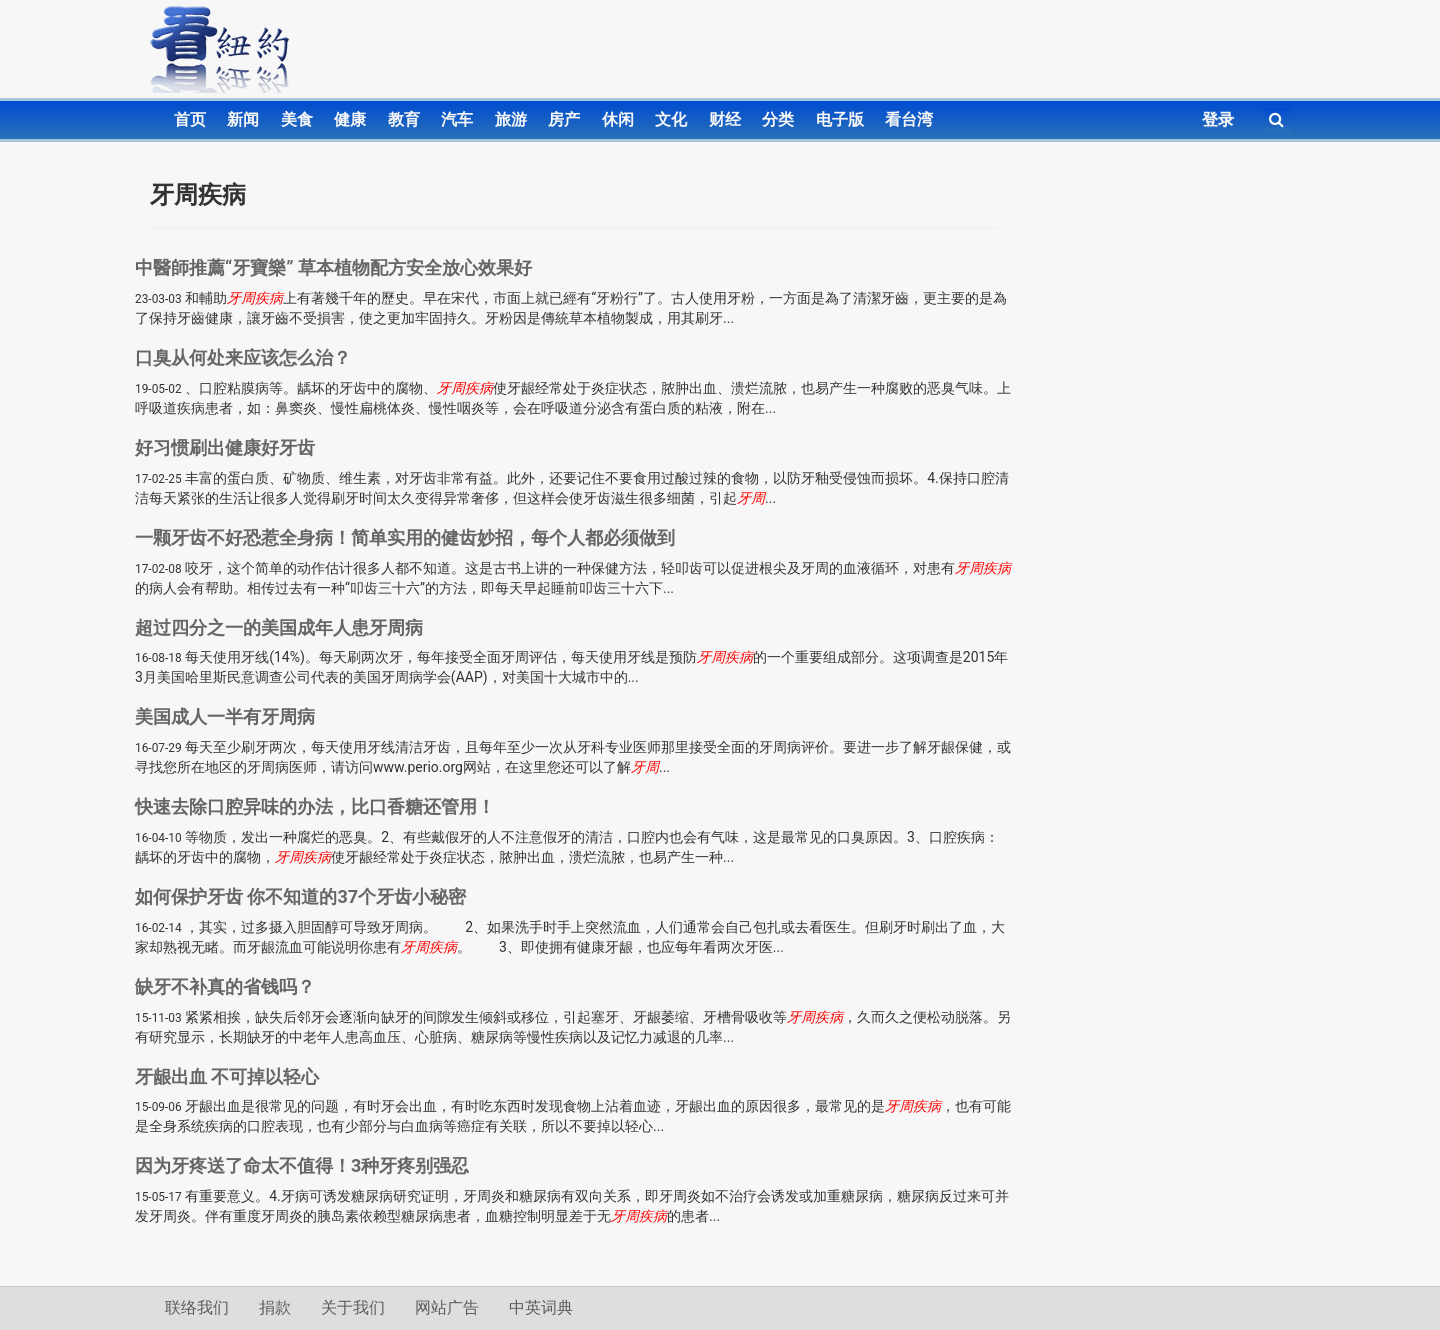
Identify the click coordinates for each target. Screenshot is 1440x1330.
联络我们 (197, 1307)
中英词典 (541, 1307)
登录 (1218, 119)
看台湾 (909, 119)
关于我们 (353, 1307)
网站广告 (447, 1307)
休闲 (618, 119)
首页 (190, 119)
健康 (350, 119)
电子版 (840, 119)
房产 (564, 119)
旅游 (511, 119)
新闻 (243, 119)
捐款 (275, 1307)
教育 (404, 119)
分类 (778, 119)
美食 (297, 119)
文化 (671, 119)
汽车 (457, 119)
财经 (725, 119)
